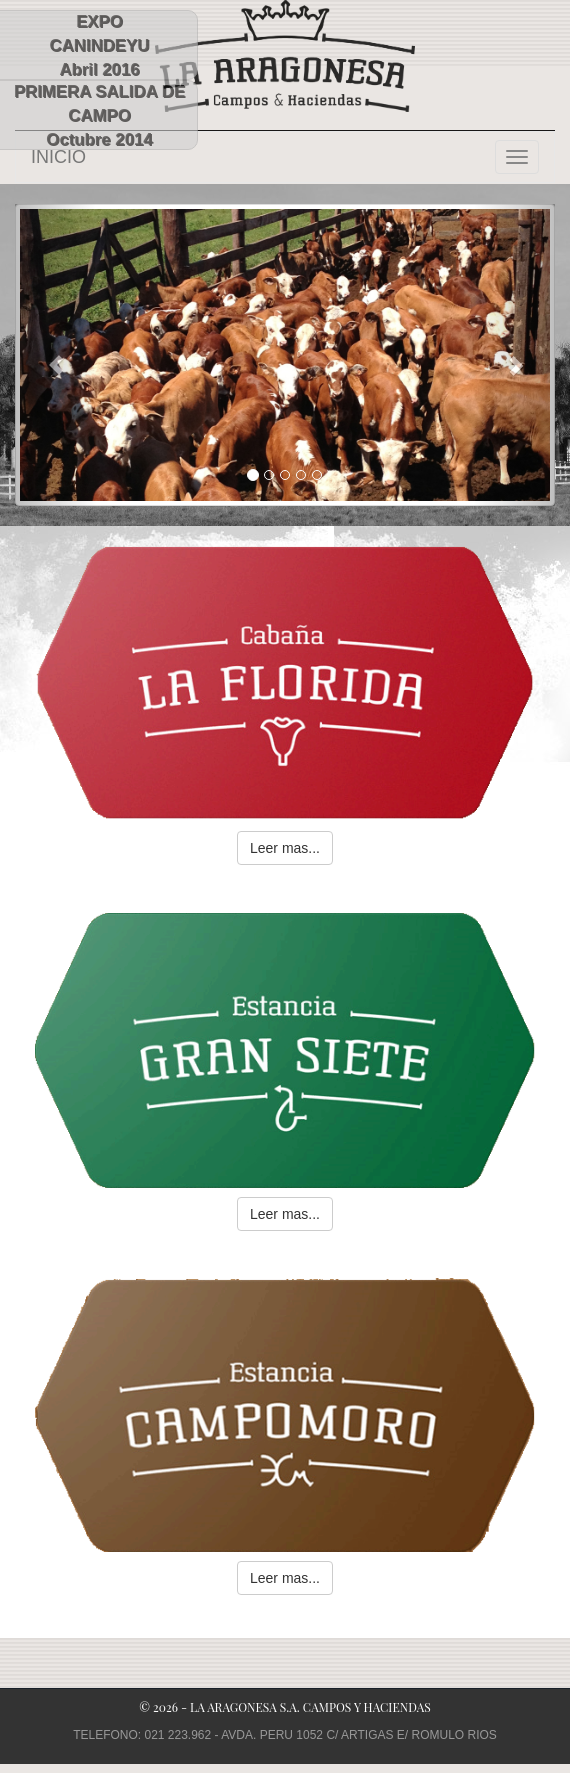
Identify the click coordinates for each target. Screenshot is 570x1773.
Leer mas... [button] (285, 848)
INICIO (58, 157)
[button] (55, 355)
